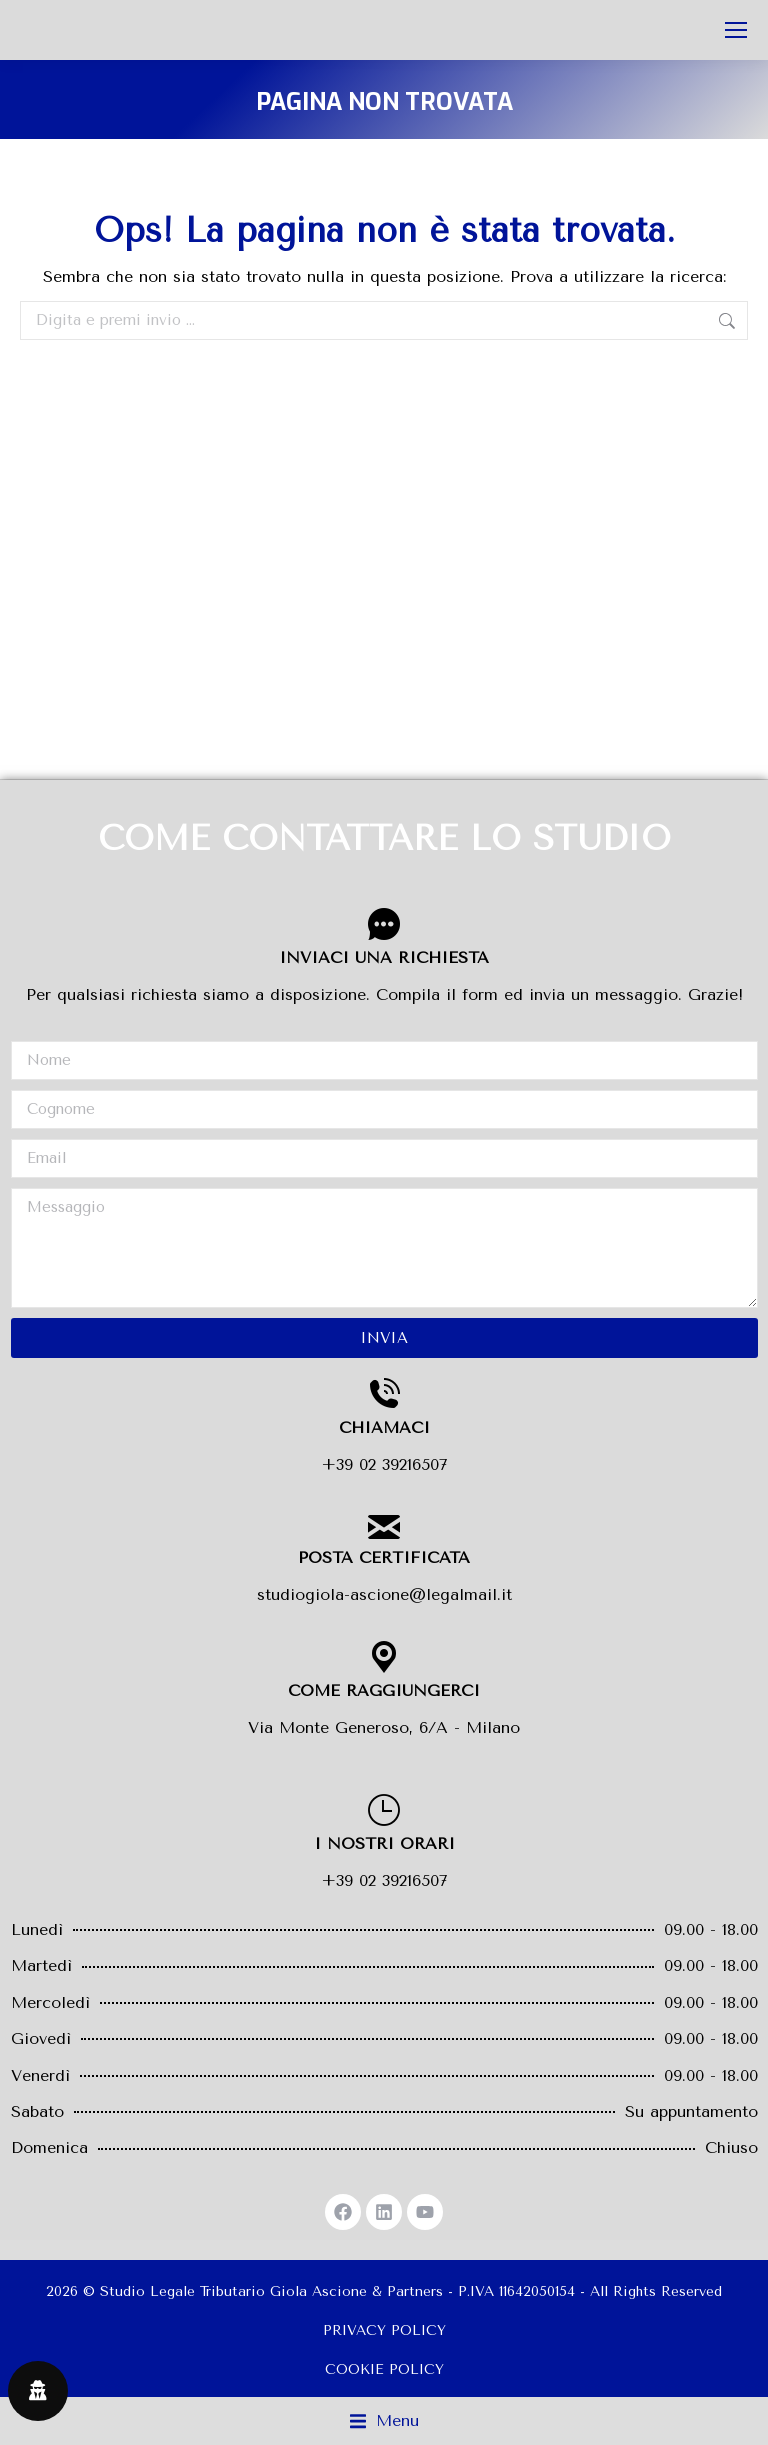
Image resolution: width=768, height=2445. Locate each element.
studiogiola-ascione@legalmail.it (384, 1594)
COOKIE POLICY (384, 2369)
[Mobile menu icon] (736, 30)
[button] (384, 2421)
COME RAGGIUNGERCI (384, 1690)
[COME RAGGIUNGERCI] (384, 1657)
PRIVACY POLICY (384, 2330)
